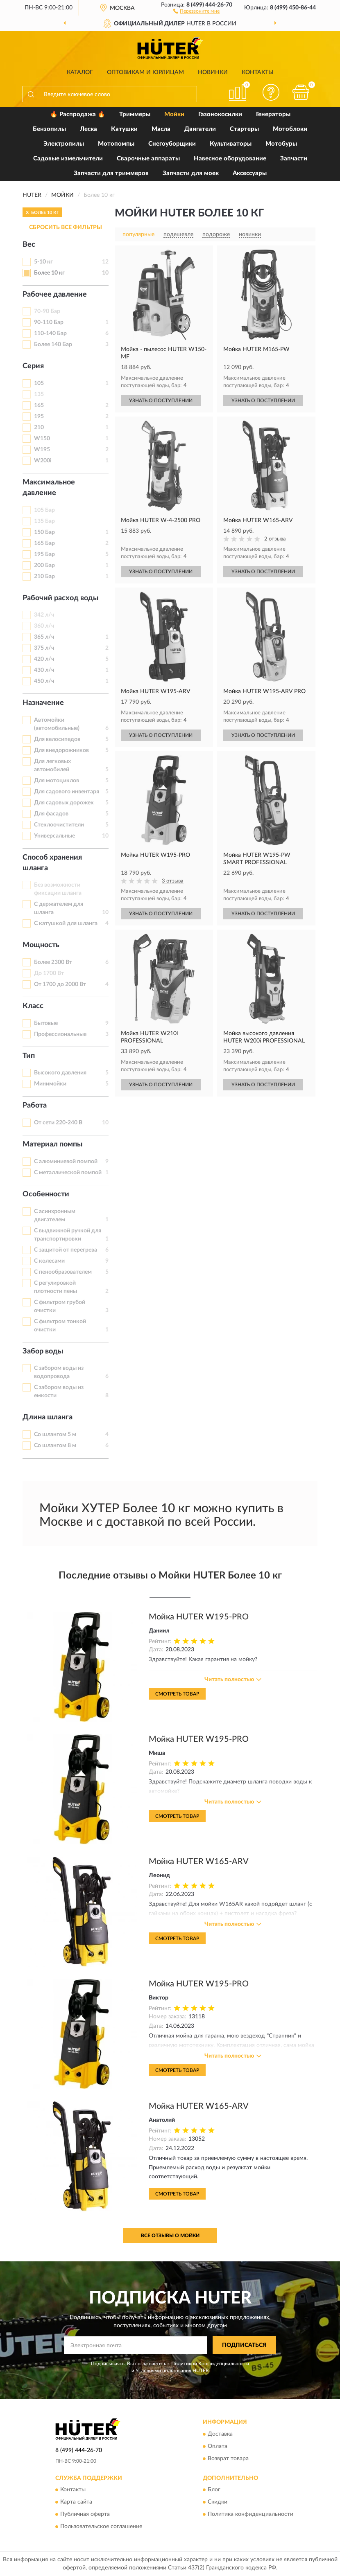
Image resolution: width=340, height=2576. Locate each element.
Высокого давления (60, 1073)
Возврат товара (228, 2458)
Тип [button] (29, 1056)
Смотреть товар (177, 1693)
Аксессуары (250, 173)
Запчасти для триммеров (111, 173)
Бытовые (46, 1023)
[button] (196, 10)
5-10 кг (43, 262)
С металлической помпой (68, 1172)
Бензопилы (49, 129)
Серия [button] (33, 366)
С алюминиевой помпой (65, 1161)
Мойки (174, 114)
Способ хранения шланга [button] (52, 863)
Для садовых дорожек (64, 803)
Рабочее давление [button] (55, 294)
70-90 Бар (47, 311)
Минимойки (50, 1084)
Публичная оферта (85, 2514)
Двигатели (200, 129)
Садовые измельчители (68, 158)
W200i (43, 461)
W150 (42, 438)
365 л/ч (44, 637)
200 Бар (44, 565)
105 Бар (44, 510)
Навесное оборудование (230, 158)
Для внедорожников (61, 750)
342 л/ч (44, 615)
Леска (88, 129)
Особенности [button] (46, 1194)
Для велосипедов (57, 739)
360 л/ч (44, 626)
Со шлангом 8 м (55, 1445)
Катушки (124, 129)
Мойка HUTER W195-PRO (199, 1617)
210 (39, 427)
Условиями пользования (163, 2370)
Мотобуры (281, 144)
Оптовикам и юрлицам (145, 72)
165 (39, 405)
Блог (214, 2490)
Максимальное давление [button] (49, 488)
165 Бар (44, 543)
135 (39, 394)
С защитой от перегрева (65, 1250)
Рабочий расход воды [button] (61, 598)
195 (39, 416)
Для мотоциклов (56, 781)
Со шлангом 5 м (55, 1434)
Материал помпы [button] (53, 1144)
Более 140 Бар (53, 344)
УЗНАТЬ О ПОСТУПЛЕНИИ (161, 400)
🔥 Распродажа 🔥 (77, 114)
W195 (42, 450)
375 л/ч (44, 648)
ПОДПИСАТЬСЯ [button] (244, 2345)
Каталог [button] (80, 72)
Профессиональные (60, 1034)
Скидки (217, 2502)
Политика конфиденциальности (250, 2514)
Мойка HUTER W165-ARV (199, 1862)
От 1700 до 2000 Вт (60, 984)
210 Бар (44, 576)
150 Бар (44, 532)
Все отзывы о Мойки (170, 2235)
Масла (161, 129)
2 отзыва (275, 539)
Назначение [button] (43, 703)
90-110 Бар (48, 322)
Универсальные (54, 836)
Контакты (258, 72)
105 (39, 383)
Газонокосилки (220, 114)
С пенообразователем (63, 1272)
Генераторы (273, 114)
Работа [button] (35, 1105)
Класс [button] (33, 1006)
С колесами (49, 1261)
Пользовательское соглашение (101, 2526)
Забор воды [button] (43, 1351)
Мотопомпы (116, 144)
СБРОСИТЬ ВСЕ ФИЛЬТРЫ (65, 227)
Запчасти (293, 158)
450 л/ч (44, 681)
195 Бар (44, 554)
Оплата (217, 2446)
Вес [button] (29, 244)
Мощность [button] (41, 945)
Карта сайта (76, 2502)
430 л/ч (44, 670)
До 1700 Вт (49, 973)
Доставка (220, 2434)
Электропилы (63, 144)
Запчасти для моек (191, 173)
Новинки (213, 72)
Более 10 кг (49, 273)
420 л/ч (44, 659)
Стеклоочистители (59, 825)
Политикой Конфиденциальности (210, 2363)
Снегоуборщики (172, 144)
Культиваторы (231, 144)
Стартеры (244, 129)
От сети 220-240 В (58, 1123)
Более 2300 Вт (53, 962)
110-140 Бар (50, 333)
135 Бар (44, 521)
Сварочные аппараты (148, 158)
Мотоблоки (290, 129)
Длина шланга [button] (48, 1417)
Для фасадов (51, 814)
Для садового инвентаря (66, 792)
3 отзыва (173, 881)
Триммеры (134, 114)
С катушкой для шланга (65, 923)
